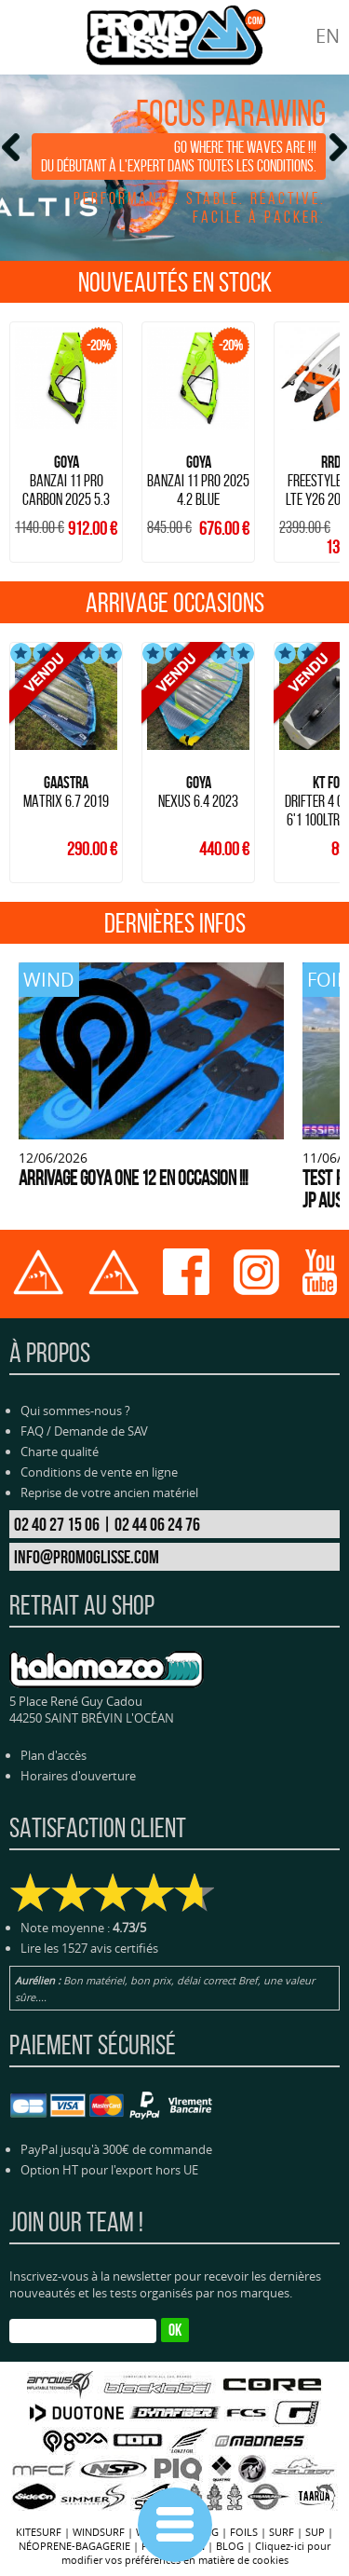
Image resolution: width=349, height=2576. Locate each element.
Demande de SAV (101, 1431)
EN (327, 35)
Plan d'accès (53, 1755)
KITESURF (38, 2532)
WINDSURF (99, 2532)
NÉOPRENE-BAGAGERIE (74, 2546)
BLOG (230, 2546)
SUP (315, 2532)
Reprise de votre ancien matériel (109, 1492)
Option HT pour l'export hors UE (109, 2169)
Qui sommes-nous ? (75, 1410)
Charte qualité (59, 1451)
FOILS (244, 2532)
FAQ (32, 1431)
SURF (281, 2532)
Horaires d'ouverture (78, 1775)
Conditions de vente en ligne (99, 1472)
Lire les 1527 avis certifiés (89, 1948)
